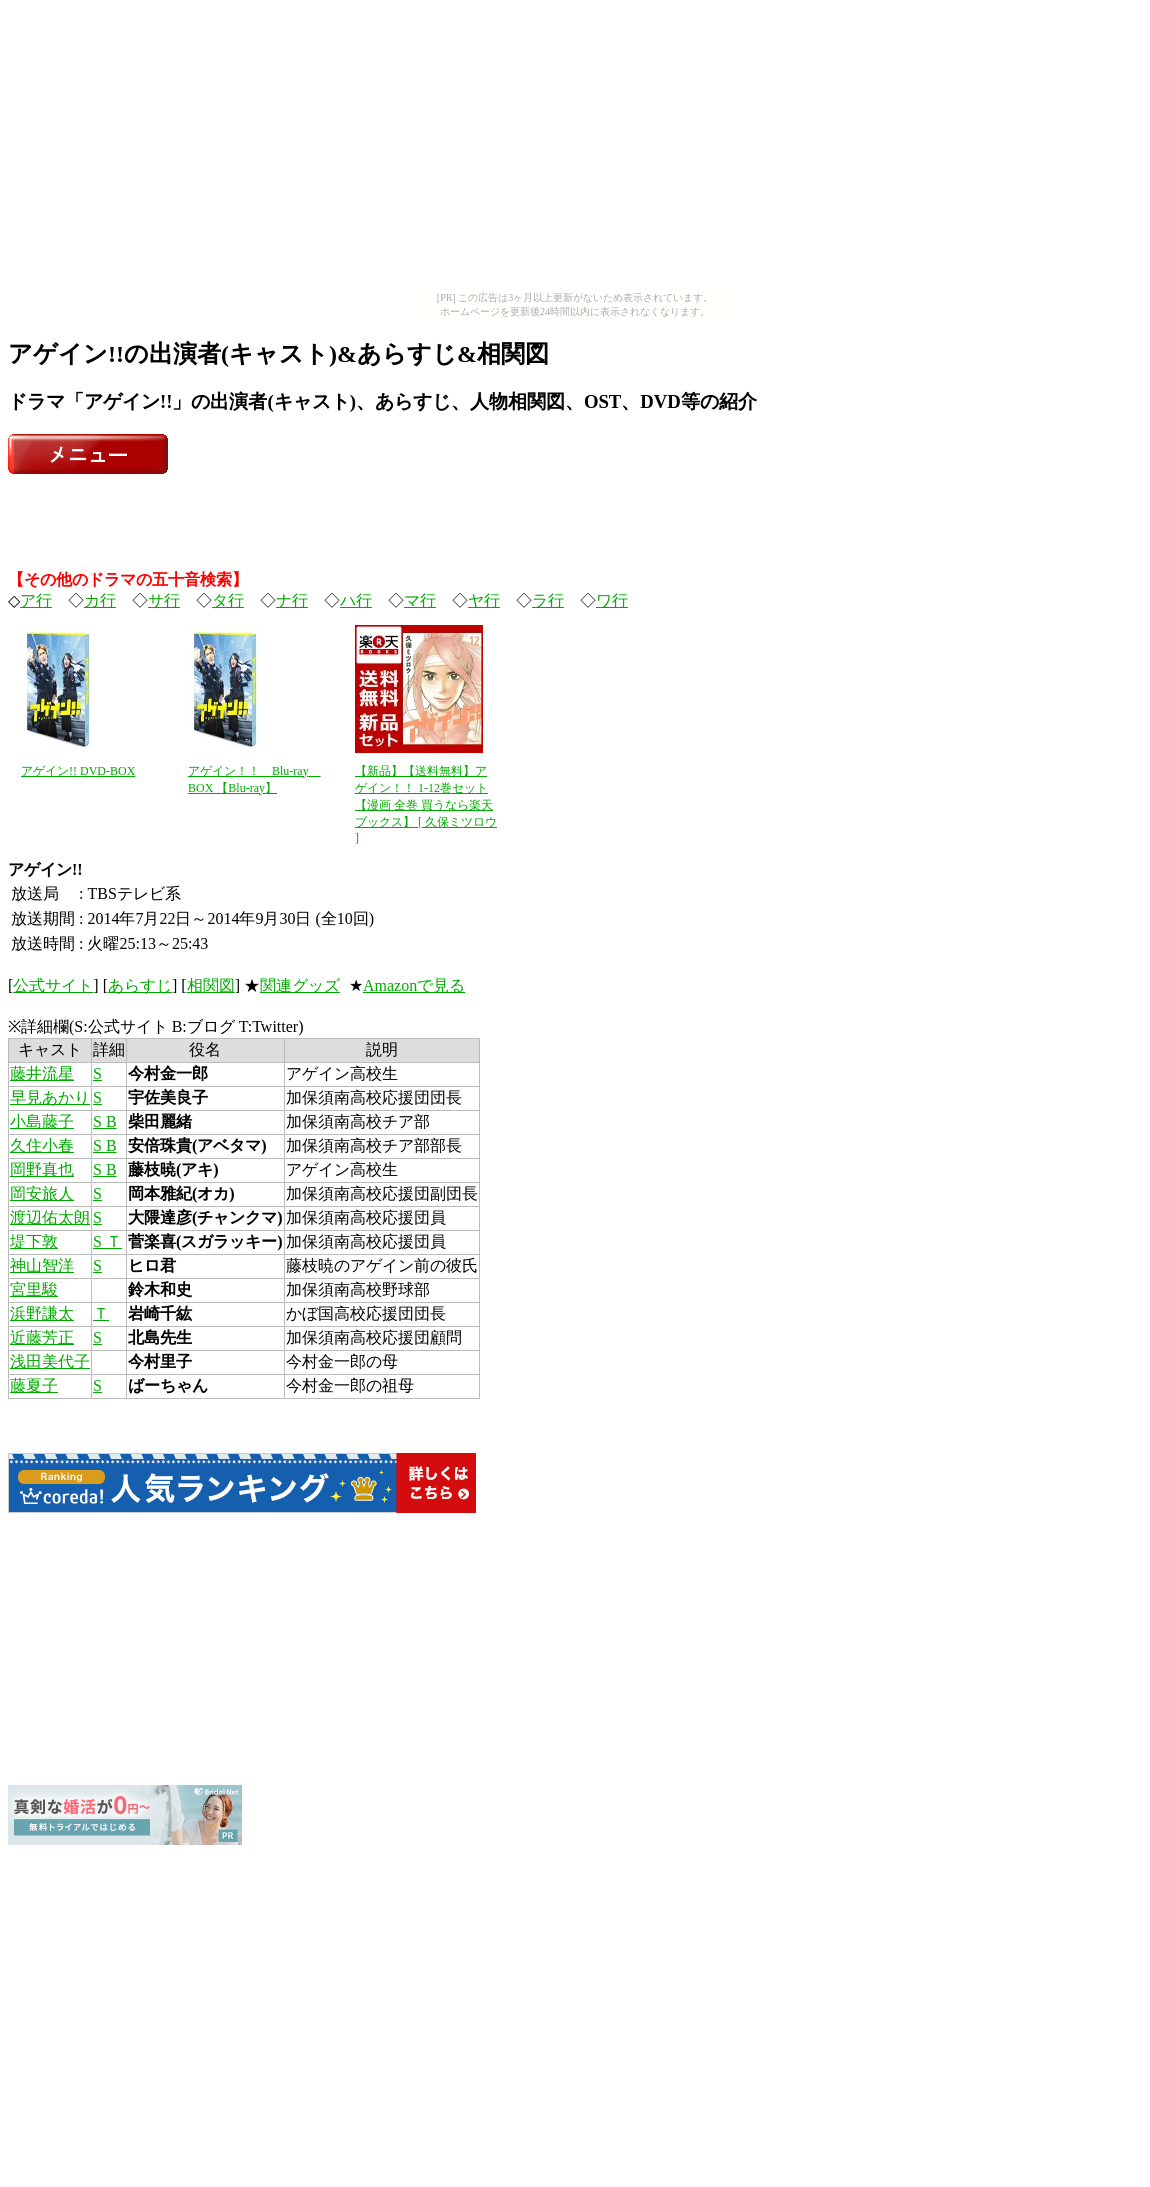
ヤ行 (484, 600)
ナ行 (292, 600)
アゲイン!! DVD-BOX (78, 771)
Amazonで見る (414, 985)
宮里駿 (34, 1289)
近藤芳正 (42, 1337)
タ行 (228, 600)
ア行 (36, 600)
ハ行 (356, 600)
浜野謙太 (42, 1313)
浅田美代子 (50, 1361)
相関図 (211, 985)
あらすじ (140, 985)
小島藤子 (42, 1121)
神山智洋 (42, 1265)
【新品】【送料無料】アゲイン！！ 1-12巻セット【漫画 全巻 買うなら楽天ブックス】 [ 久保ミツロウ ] (426, 804)
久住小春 (42, 1145)
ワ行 (612, 600)
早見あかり (50, 1097)
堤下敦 (34, 1241)
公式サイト (53, 985)
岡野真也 (42, 1169)
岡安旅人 (42, 1193)
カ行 (100, 600)
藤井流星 (42, 1073)
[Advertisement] (575, 148)
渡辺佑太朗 (50, 1217)
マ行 (420, 600)
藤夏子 (34, 1385)
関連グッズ (300, 985)
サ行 (164, 600)
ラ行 (548, 600)
